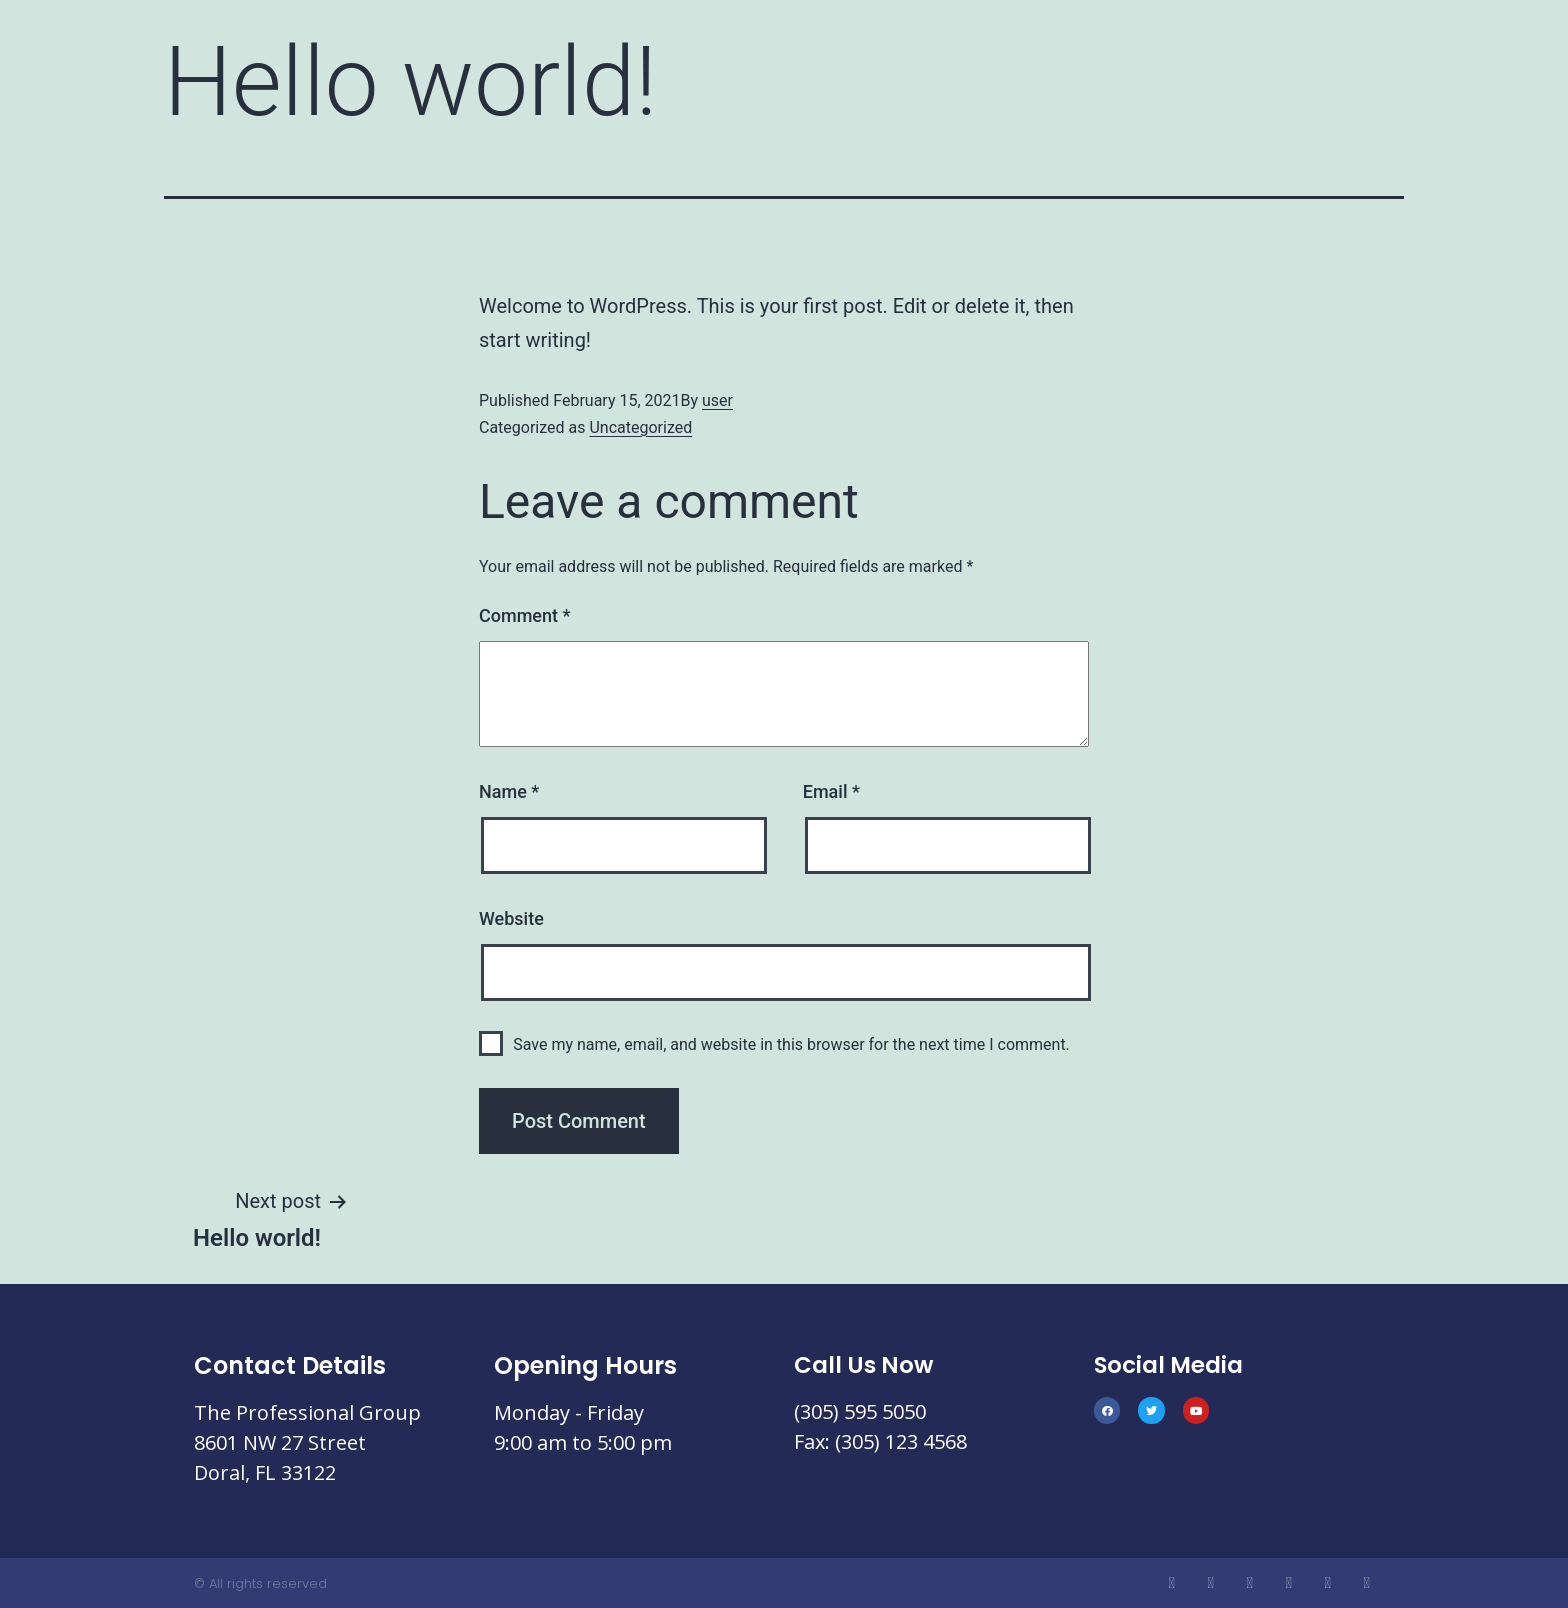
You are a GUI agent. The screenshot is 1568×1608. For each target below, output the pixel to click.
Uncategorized (640, 427)
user (717, 400)
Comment (524, 615)
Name (509, 791)
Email (831, 791)
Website (511, 918)
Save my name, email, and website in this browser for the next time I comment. (791, 1044)
